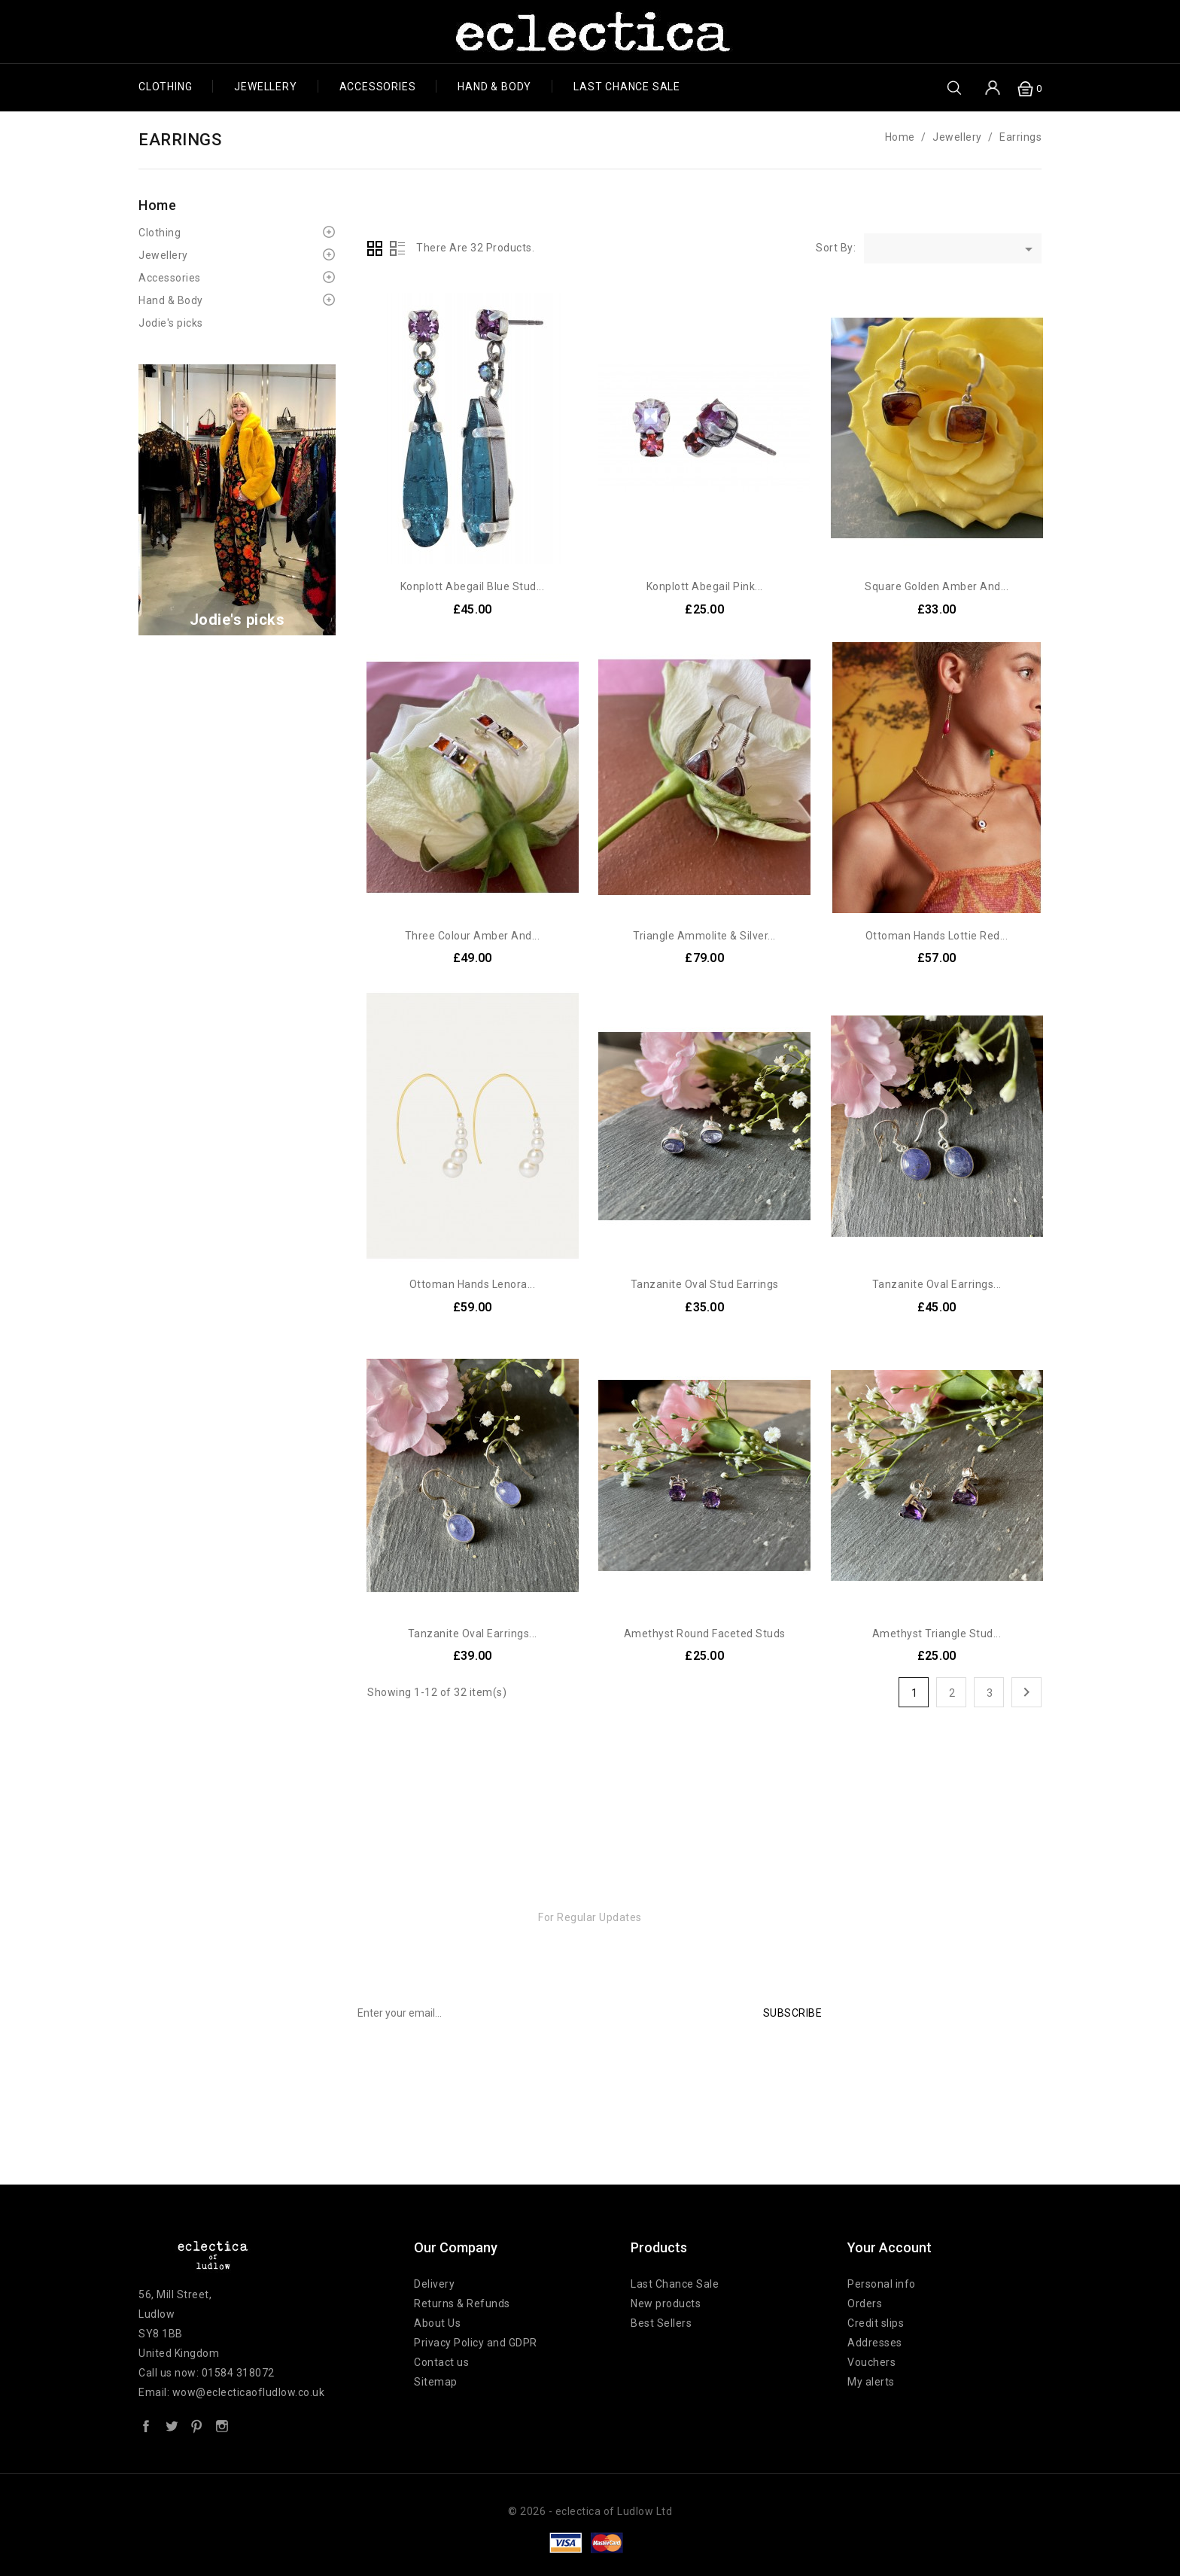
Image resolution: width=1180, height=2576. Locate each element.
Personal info (881, 2284)
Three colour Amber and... (472, 936)
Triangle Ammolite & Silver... (704, 936)
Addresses (874, 2343)
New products (666, 2303)
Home (157, 205)
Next (1026, 1692)
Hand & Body (494, 87)
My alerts (871, 2382)
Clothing (165, 87)
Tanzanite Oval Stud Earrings (705, 1284)
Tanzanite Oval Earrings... (472, 1634)
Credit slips (875, 2323)
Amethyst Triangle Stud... (937, 1634)
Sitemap (436, 2382)
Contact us (441, 2362)
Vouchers (871, 2362)
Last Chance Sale (675, 2284)
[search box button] (954, 87)
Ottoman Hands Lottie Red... (936, 936)
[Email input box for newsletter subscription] (543, 2013)
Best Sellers (661, 2323)
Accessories (377, 87)
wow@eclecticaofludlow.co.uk (248, 2392)
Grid (374, 248)
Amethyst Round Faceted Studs (705, 1634)
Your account (889, 2247)
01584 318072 (238, 2373)
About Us (437, 2323)
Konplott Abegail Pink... (704, 586)
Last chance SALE (626, 87)
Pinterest (196, 2425)
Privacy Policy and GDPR (475, 2343)
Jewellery (265, 87)
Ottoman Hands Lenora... (472, 1284)
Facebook (146, 2425)
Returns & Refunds (462, 2303)
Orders (864, 2303)
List (397, 248)
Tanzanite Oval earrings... (937, 1284)
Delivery (434, 2284)
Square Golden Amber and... (936, 586)
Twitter (171, 2425)
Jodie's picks (170, 323)
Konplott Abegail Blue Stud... (472, 586)
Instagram (222, 2425)
